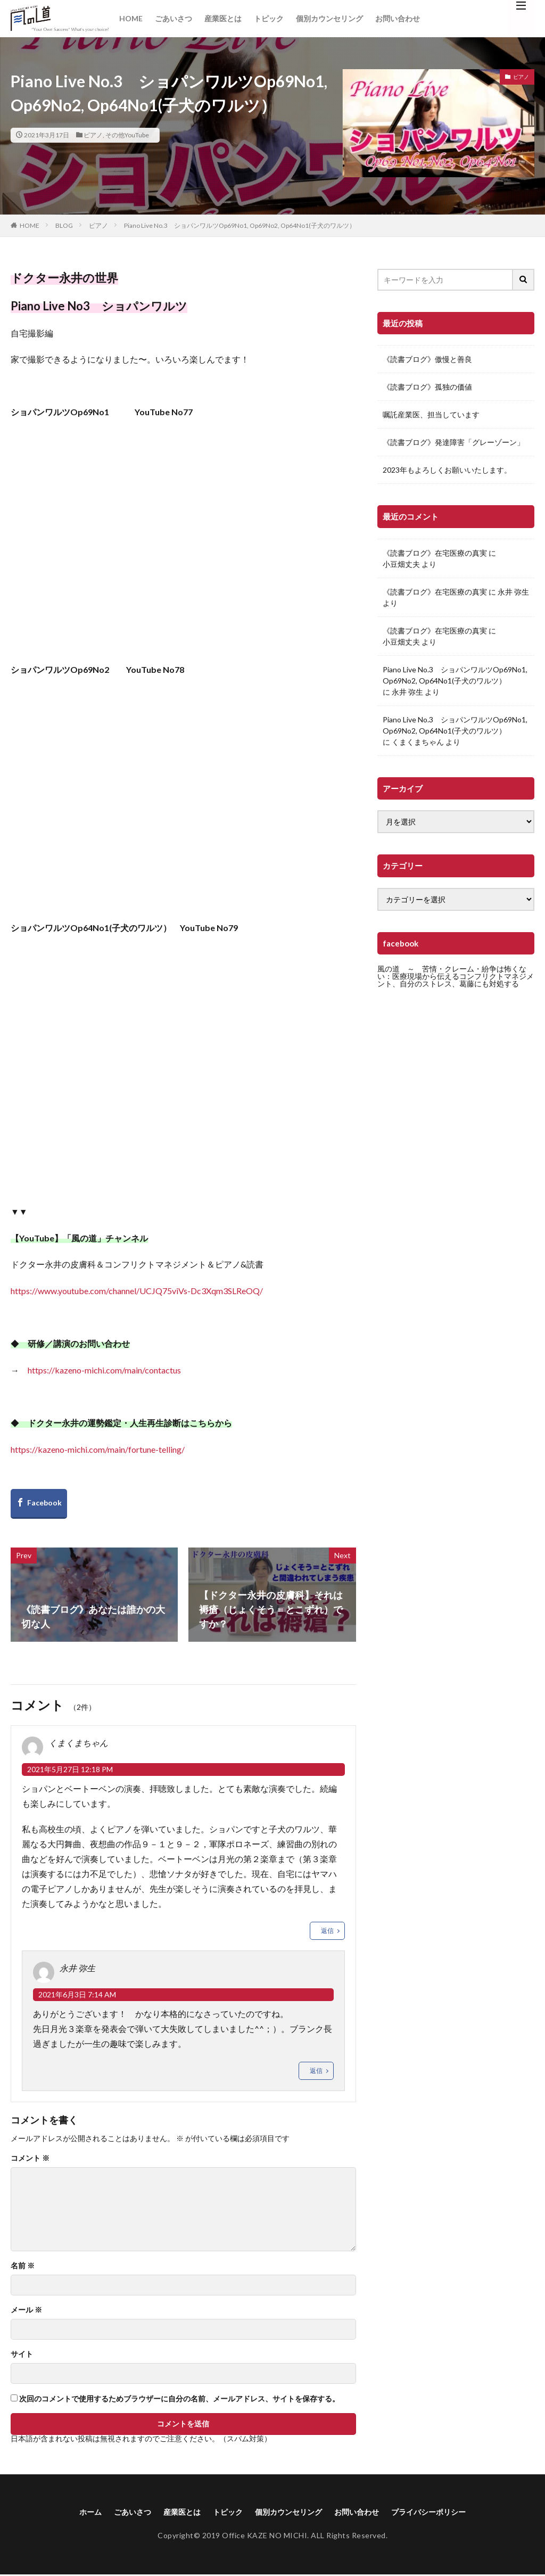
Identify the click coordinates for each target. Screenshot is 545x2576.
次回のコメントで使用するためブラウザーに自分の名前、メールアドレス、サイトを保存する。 (179, 2398)
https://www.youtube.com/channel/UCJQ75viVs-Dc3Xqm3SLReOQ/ (137, 1291)
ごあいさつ (173, 18)
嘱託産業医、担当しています (431, 414)
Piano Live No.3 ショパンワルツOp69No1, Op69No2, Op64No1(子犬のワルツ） (240, 225)
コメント (30, 2158)
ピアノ (93, 135)
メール (26, 2310)
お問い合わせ (397, 18)
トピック (269, 18)
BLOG (64, 225)
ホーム (69, 2512)
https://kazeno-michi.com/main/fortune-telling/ (98, 1449)
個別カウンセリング (329, 18)
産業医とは (223, 18)
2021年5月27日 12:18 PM (70, 1769)
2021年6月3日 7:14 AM (77, 1994)
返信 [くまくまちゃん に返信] (327, 1931)
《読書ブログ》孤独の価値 (427, 386)
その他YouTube (127, 135)
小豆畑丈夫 (401, 564)
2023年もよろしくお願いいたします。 (447, 469)
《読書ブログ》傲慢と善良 (427, 359)
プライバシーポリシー (445, 2512)
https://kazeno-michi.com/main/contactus (104, 1370)
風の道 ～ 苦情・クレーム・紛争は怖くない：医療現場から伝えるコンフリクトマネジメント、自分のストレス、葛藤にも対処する (455, 976)
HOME (131, 18)
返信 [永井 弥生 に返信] (316, 2071)
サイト (22, 2354)
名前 (23, 2265)
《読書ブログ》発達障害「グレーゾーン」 (453, 442)
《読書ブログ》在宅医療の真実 (435, 552)
